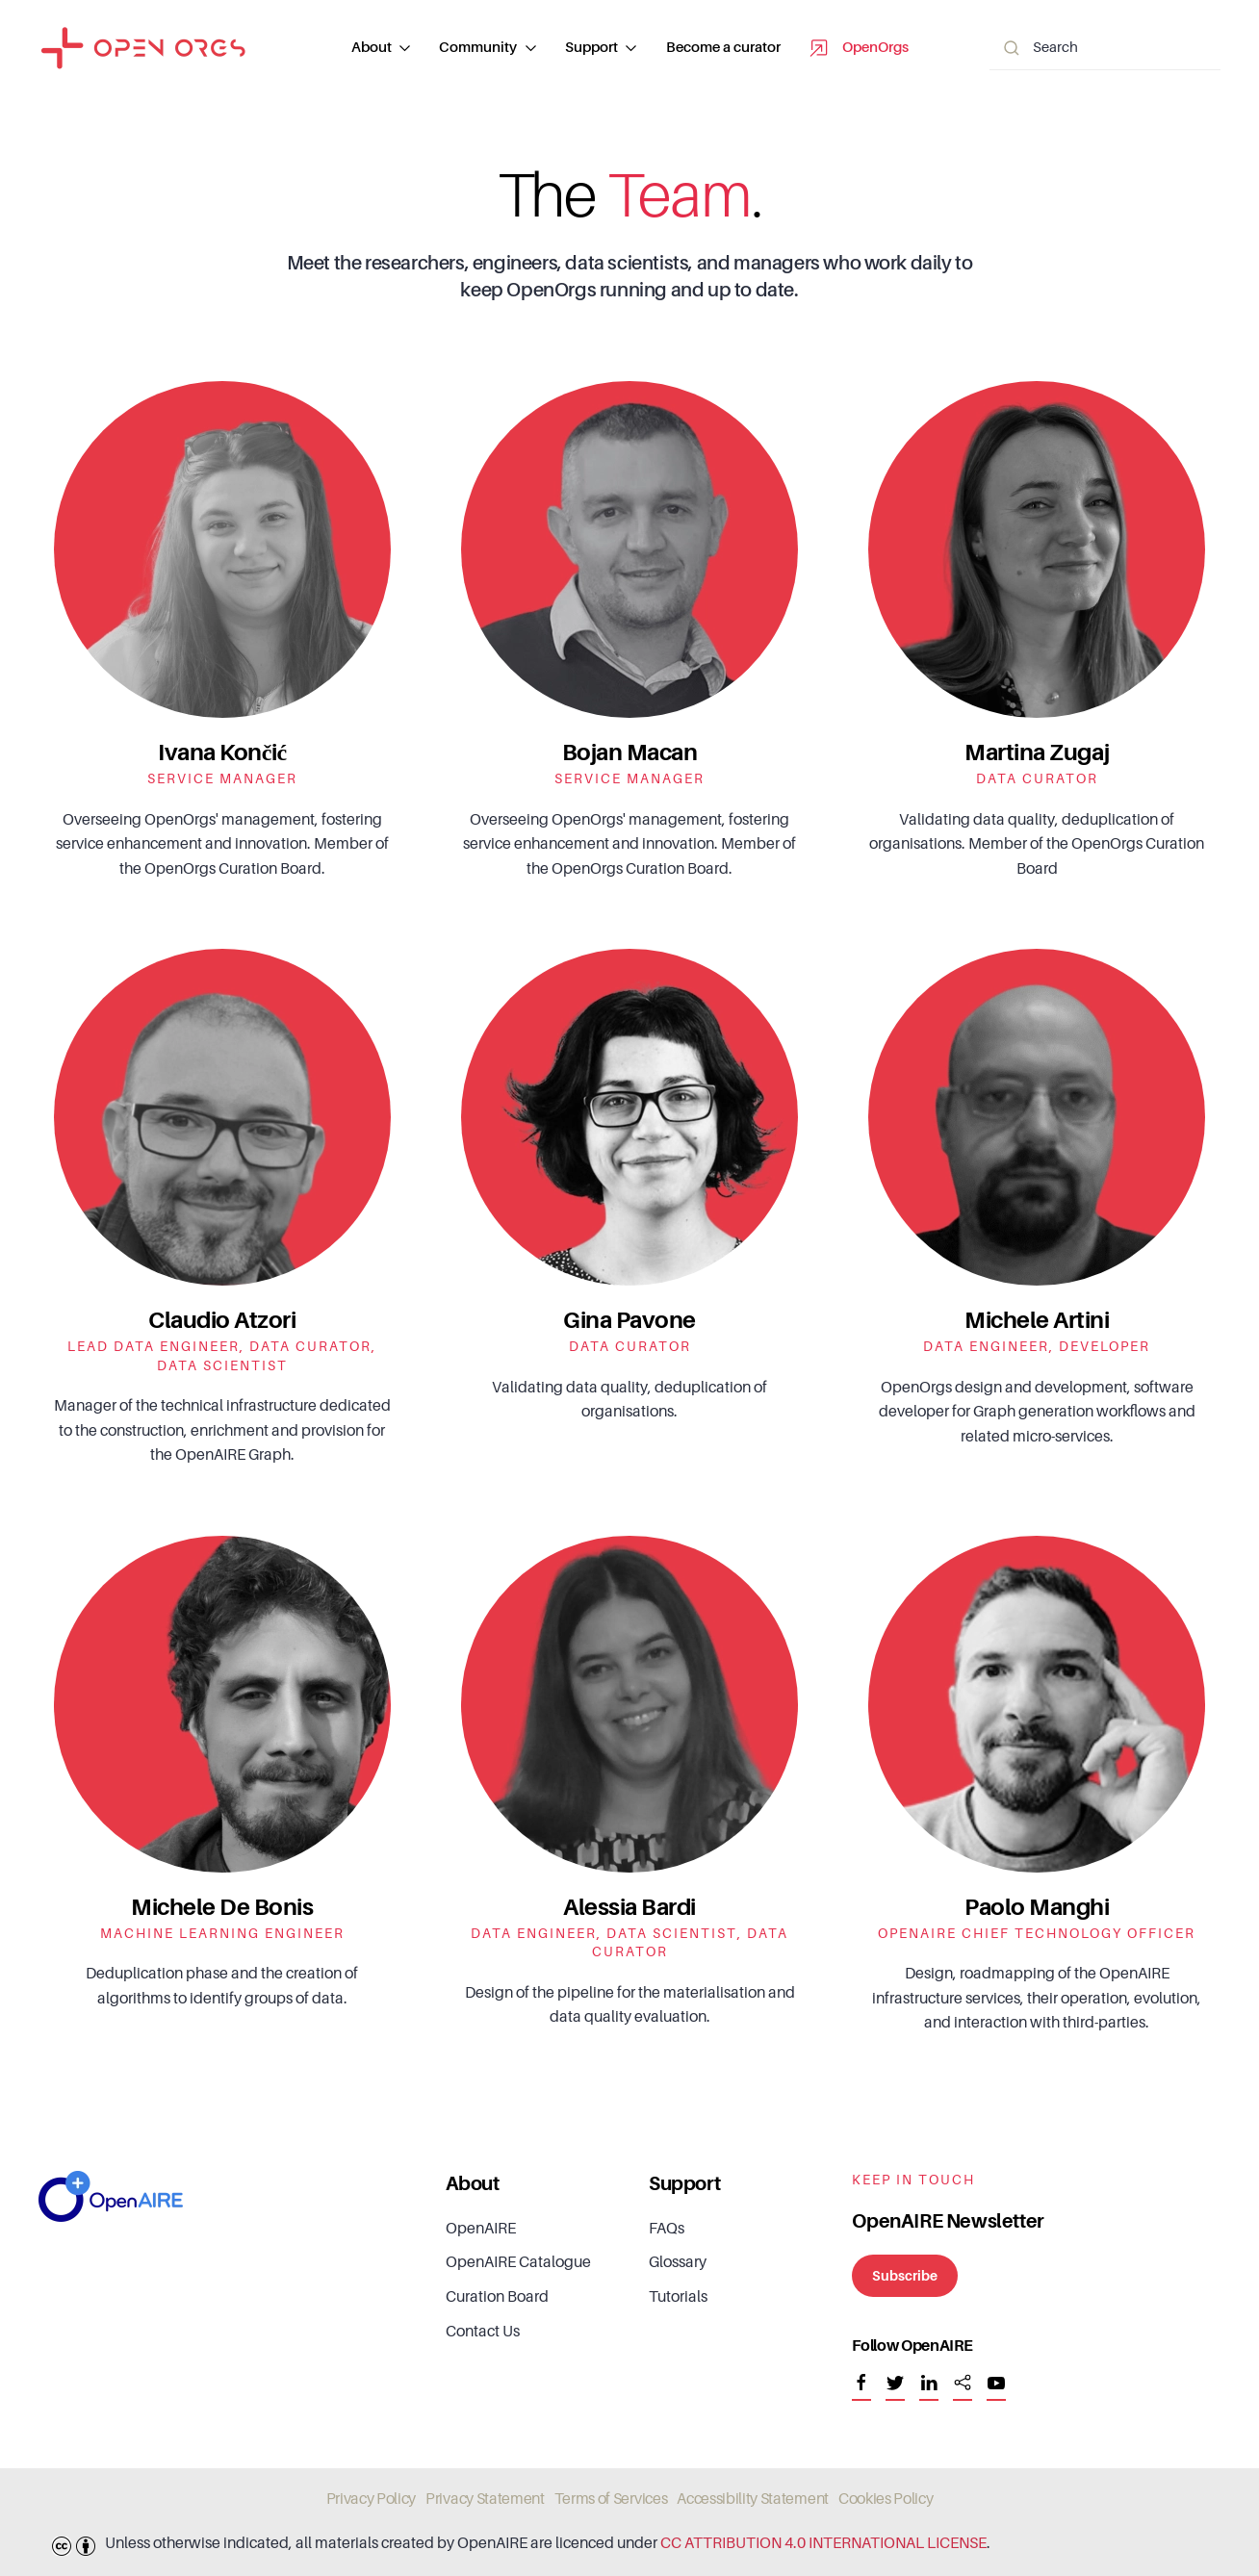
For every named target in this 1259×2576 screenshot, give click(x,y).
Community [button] (487, 47)
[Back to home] (143, 48)
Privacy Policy (371, 2499)
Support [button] (601, 47)
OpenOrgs (859, 48)
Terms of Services (611, 2499)
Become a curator (723, 47)
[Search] (1104, 48)
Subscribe (905, 2275)
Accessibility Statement (753, 2499)
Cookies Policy (886, 2499)
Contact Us (483, 2331)
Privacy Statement (485, 2499)
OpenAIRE (481, 2228)
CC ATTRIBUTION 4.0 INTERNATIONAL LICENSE (823, 2543)
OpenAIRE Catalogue (518, 2262)
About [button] (381, 47)
